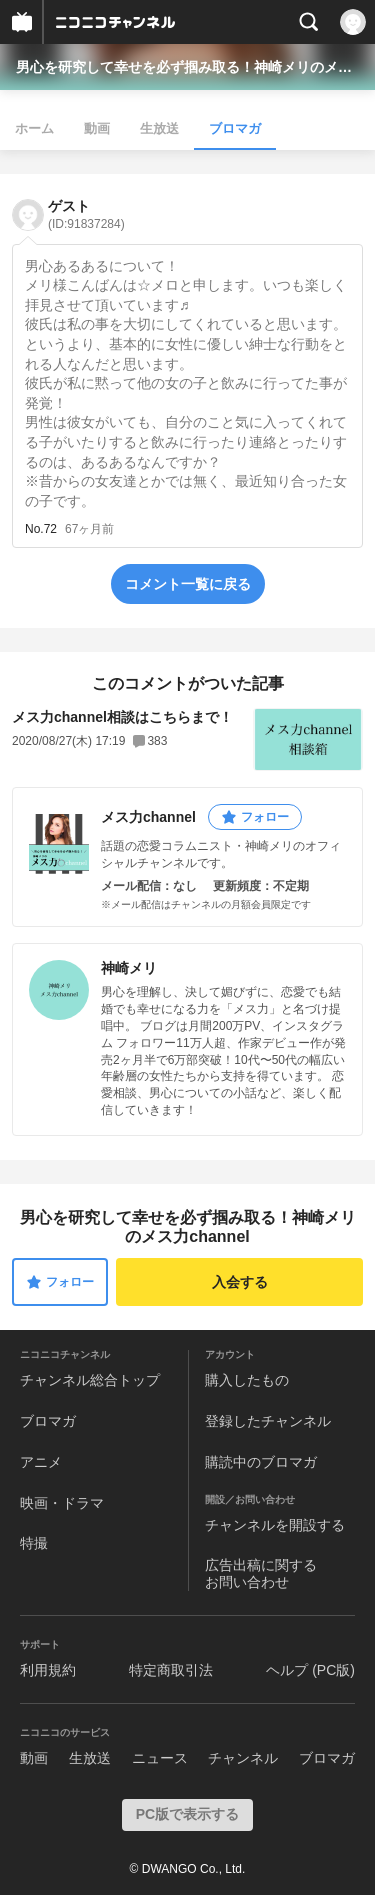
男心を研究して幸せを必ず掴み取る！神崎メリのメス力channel (187, 67)
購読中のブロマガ (261, 1462)
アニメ (41, 1462)
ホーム (34, 128)
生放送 (159, 128)
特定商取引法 (171, 1670)
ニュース (160, 1758)
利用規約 (48, 1670)
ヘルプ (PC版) (310, 1670)
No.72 (41, 529)
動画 (97, 128)
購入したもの (247, 1380)
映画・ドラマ (62, 1503)
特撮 (34, 1543)
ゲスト (86, 214)
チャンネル (243, 1758)
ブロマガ (235, 128)
